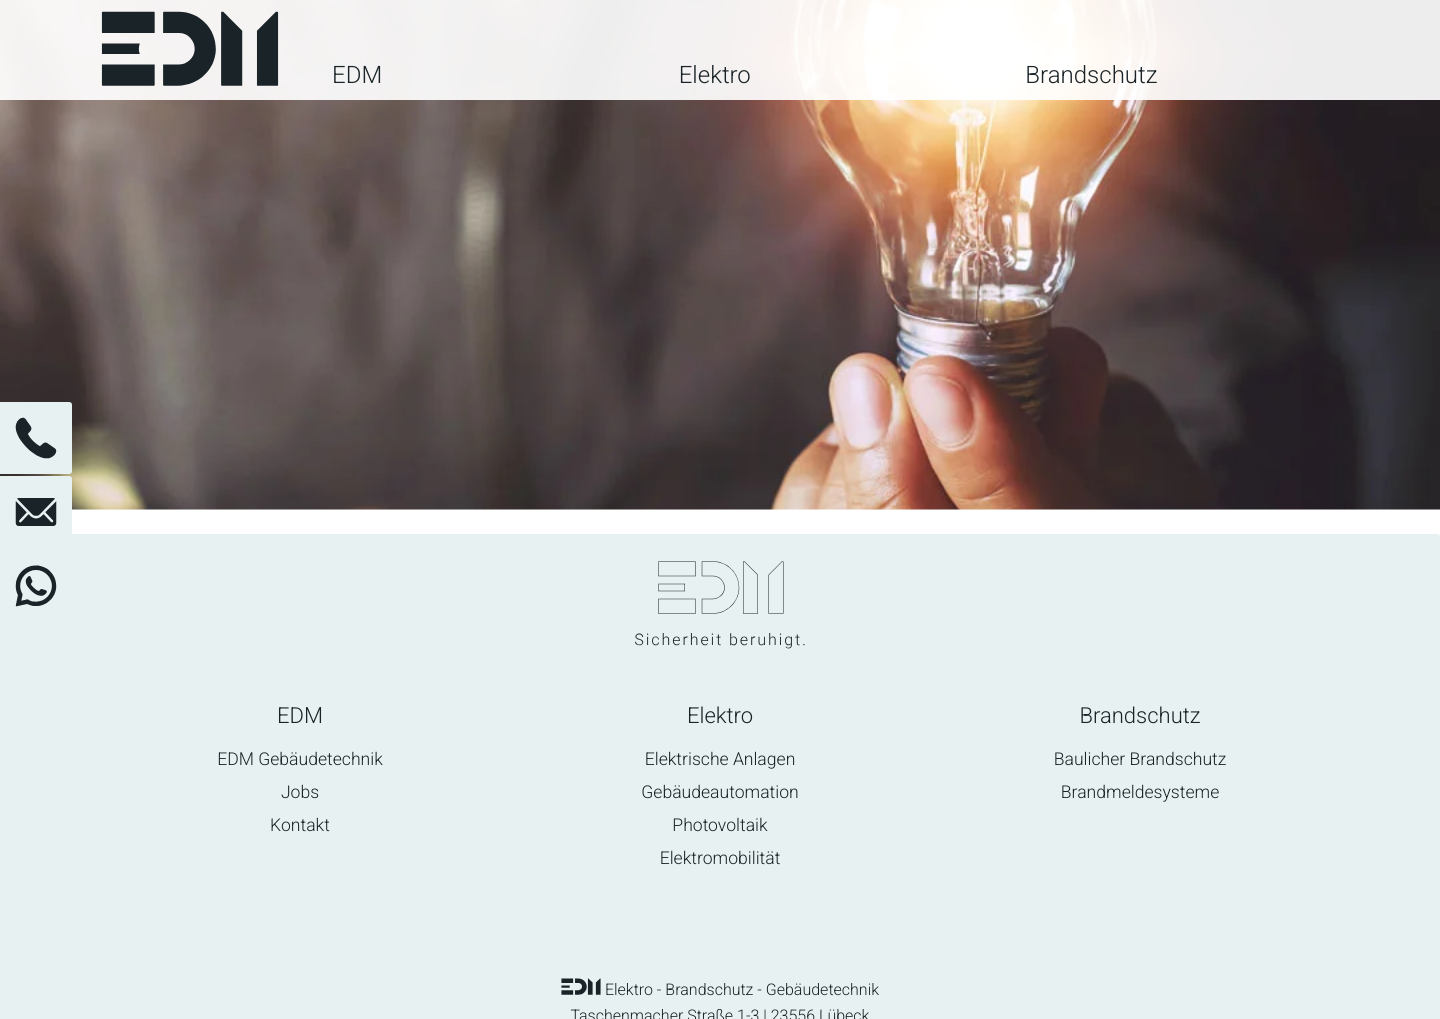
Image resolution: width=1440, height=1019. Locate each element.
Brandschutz (1091, 76)
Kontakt (300, 826)
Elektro (715, 76)
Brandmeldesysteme (1140, 793)
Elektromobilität (720, 859)
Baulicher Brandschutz (1140, 760)
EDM (357, 76)
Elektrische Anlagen (720, 760)
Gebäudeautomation (719, 793)
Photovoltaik (719, 826)
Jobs (300, 793)
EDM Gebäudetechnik (300, 760)
